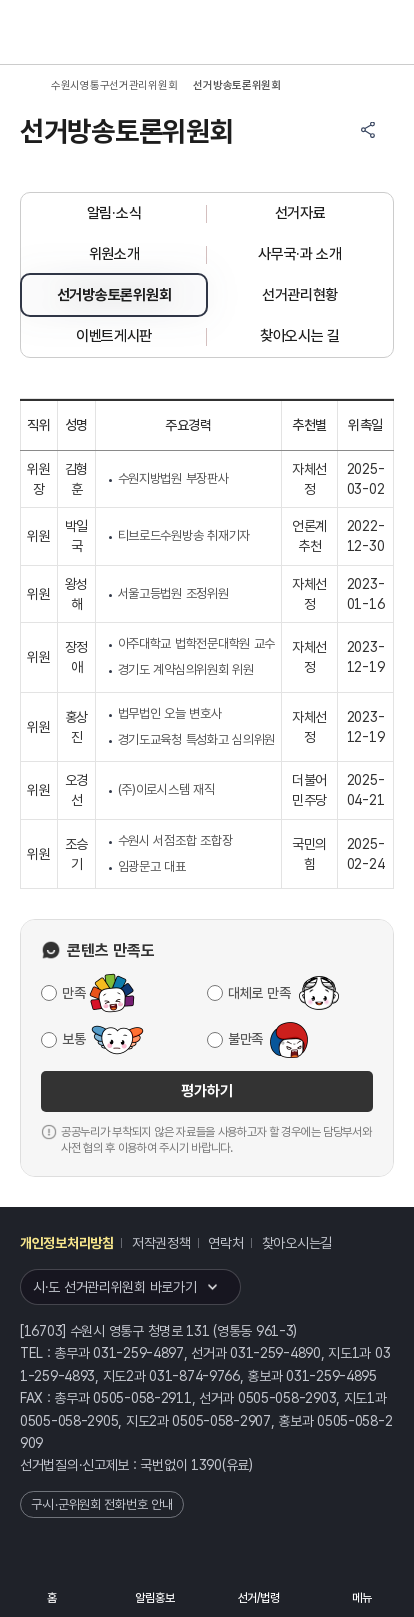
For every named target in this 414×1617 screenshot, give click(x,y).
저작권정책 (161, 1243)
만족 (73, 993)
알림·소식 (114, 213)
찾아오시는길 (297, 1243)
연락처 (225, 1243)
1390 (206, 1465)
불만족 (245, 1039)
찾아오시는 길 (300, 336)
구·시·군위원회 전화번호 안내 (102, 1504)
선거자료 (300, 213)
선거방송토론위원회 (114, 295)
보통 (73, 1039)
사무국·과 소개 (300, 254)
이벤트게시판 (114, 336)
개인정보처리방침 (67, 1243)
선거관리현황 (300, 295)
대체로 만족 (259, 993)
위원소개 (114, 254)
